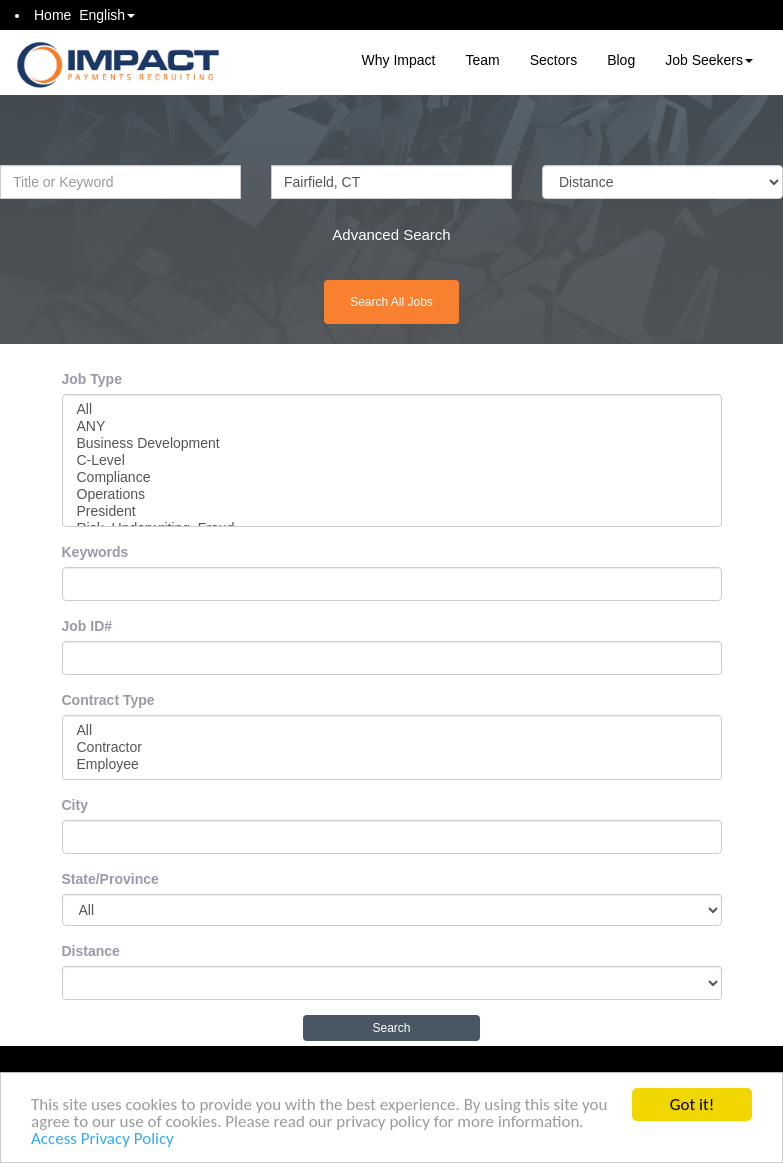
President (392, 511)
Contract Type (108, 700)
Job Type (92, 379)
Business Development (392, 443)
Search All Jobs (391, 302)
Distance (91, 951)
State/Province (110, 879)
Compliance (392, 477)
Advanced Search (391, 234)
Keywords (95, 552)
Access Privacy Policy (102, 1139)
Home (52, 15)
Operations (392, 494)
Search (391, 1028)
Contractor (392, 747)
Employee (392, 764)
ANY (392, 426)
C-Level (392, 460)
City (75, 805)
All (392, 409)
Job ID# (87, 626)
